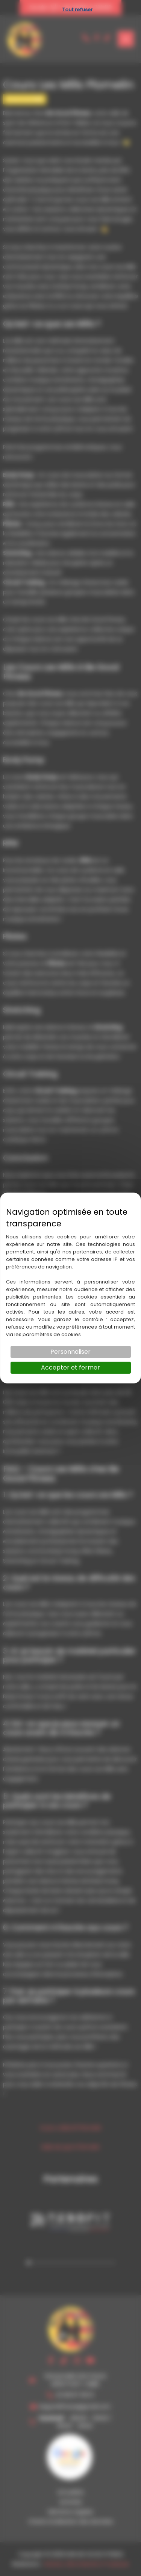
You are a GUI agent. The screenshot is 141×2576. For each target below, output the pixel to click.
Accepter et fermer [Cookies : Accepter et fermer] (70, 1367)
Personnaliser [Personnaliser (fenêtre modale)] (70, 1351)
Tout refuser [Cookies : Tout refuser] (77, 9)
